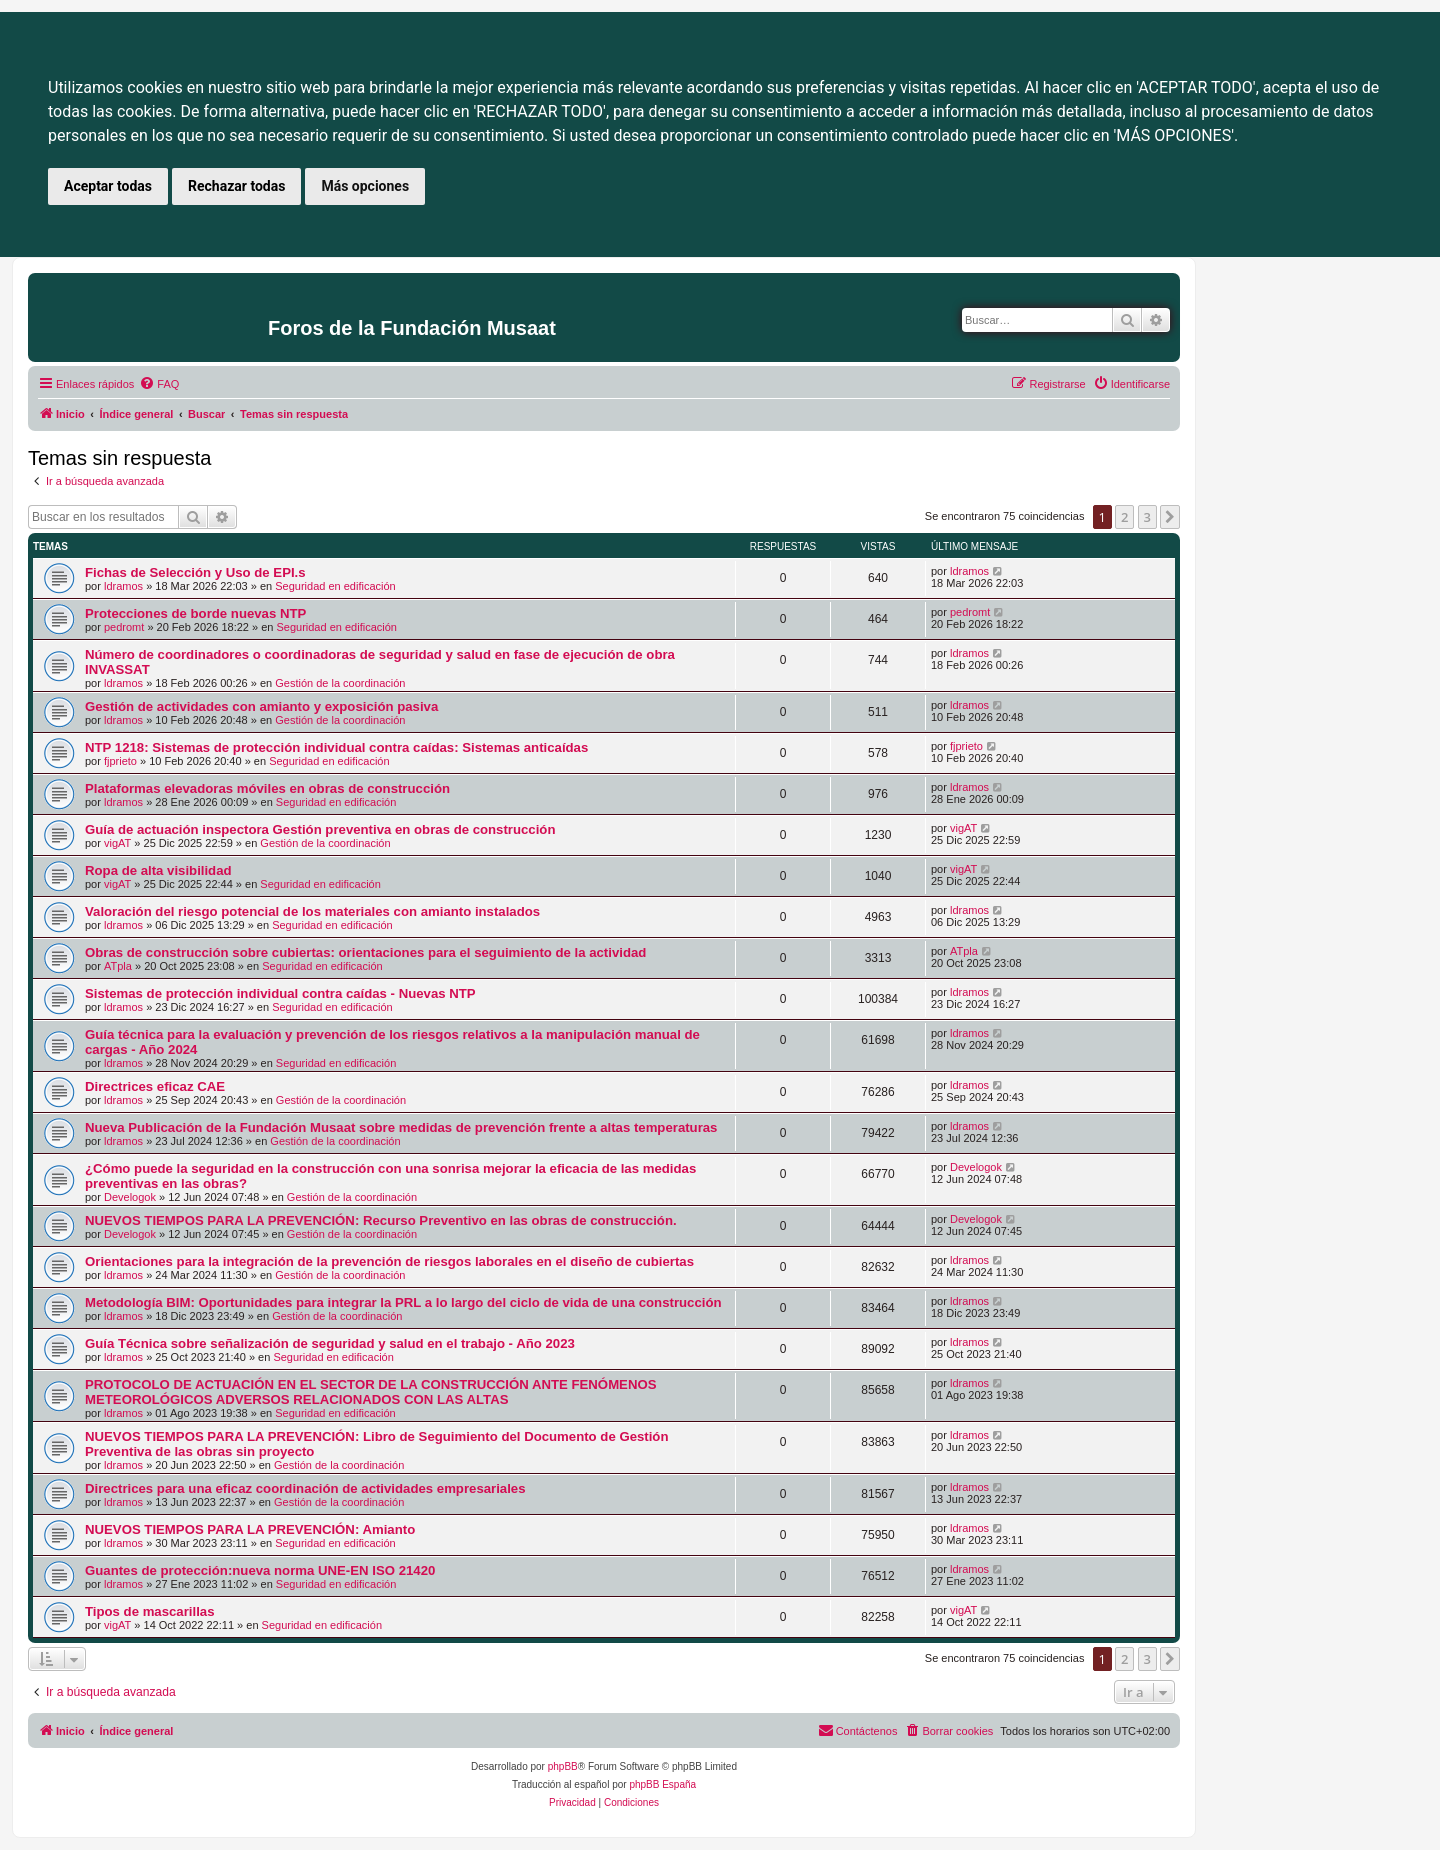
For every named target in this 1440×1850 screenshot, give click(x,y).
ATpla (118, 966)
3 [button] (1147, 517)
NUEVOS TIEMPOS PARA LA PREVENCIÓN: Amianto (250, 1529)
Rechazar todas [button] (236, 186)
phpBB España (662, 1784)
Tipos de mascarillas (150, 1611)
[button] (1170, 517)
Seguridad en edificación (335, 586)
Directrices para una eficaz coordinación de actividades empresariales (305, 1488)
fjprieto (120, 761)
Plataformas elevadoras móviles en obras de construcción (267, 788)
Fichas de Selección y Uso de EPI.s (195, 572)
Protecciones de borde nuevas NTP (195, 613)
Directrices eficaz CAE (155, 1086)
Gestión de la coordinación (340, 683)
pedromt (124, 627)
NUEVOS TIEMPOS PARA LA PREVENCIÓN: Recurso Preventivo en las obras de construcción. (381, 1220)
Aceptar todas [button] (108, 186)
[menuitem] (159, 384)
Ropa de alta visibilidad (158, 870)
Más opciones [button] (365, 186)
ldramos (123, 586)
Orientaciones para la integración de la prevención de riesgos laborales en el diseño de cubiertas (389, 1261)
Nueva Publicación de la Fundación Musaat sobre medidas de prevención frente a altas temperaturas (401, 1127)
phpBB (563, 1766)
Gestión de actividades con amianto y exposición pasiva (261, 706)
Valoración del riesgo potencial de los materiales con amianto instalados (312, 911)
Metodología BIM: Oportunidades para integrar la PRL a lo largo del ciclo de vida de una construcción (403, 1302)
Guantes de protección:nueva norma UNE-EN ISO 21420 (260, 1570)
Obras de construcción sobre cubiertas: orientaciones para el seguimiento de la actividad (365, 952)
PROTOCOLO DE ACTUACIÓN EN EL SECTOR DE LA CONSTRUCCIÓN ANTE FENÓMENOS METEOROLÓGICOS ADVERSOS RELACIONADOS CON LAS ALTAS (370, 1392)
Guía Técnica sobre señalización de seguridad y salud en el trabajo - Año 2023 (330, 1343)
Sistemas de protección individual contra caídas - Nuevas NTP (280, 993)
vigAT (117, 843)
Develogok (130, 1197)
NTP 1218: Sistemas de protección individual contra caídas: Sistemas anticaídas (336, 747)
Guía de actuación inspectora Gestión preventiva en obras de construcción (320, 829)
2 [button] (1124, 517)
